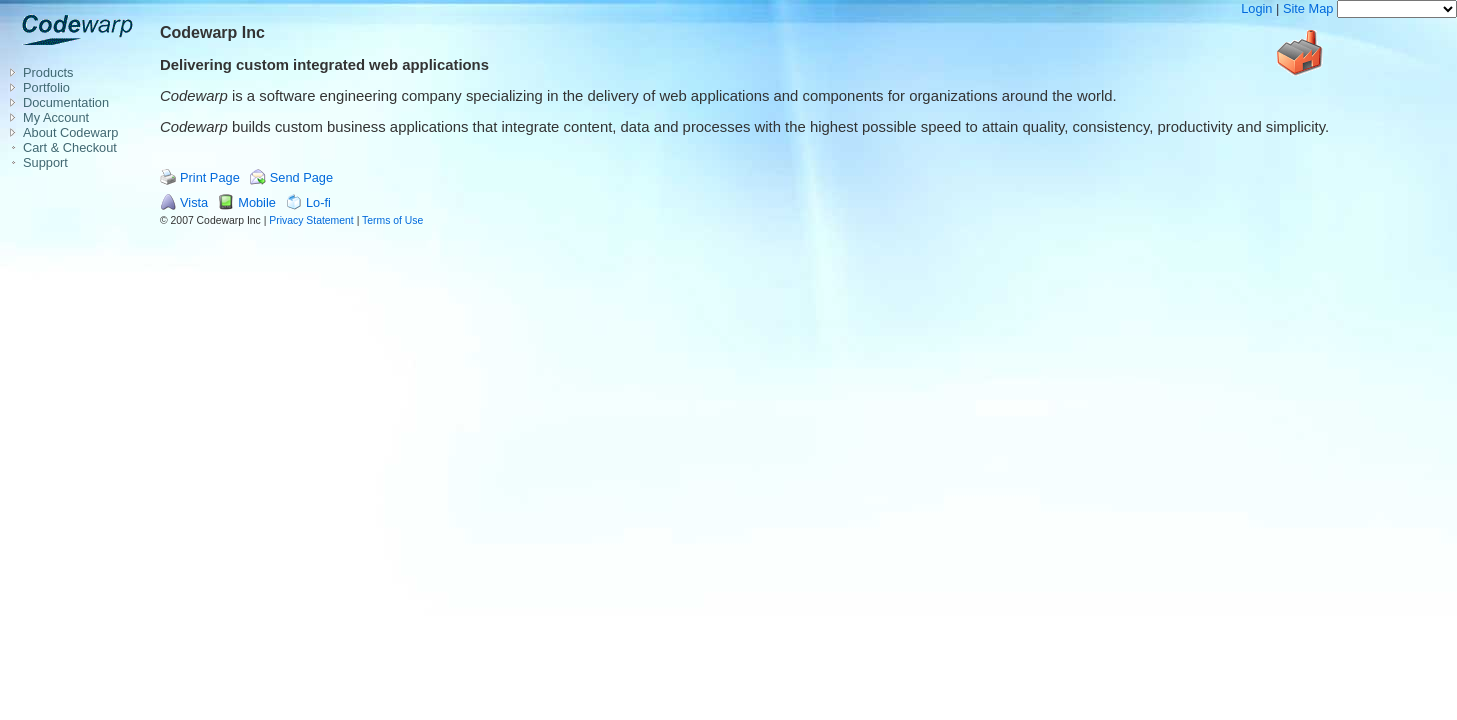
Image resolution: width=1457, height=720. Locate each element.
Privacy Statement (311, 220)
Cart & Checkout (70, 147)
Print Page (210, 177)
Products (48, 72)
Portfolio (46, 87)
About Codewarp (70, 132)
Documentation (66, 102)
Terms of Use (392, 220)
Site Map (1308, 8)
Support (45, 162)
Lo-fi (318, 202)
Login (1256, 8)
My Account (56, 117)
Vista (194, 202)
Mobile (257, 202)
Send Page (301, 177)
